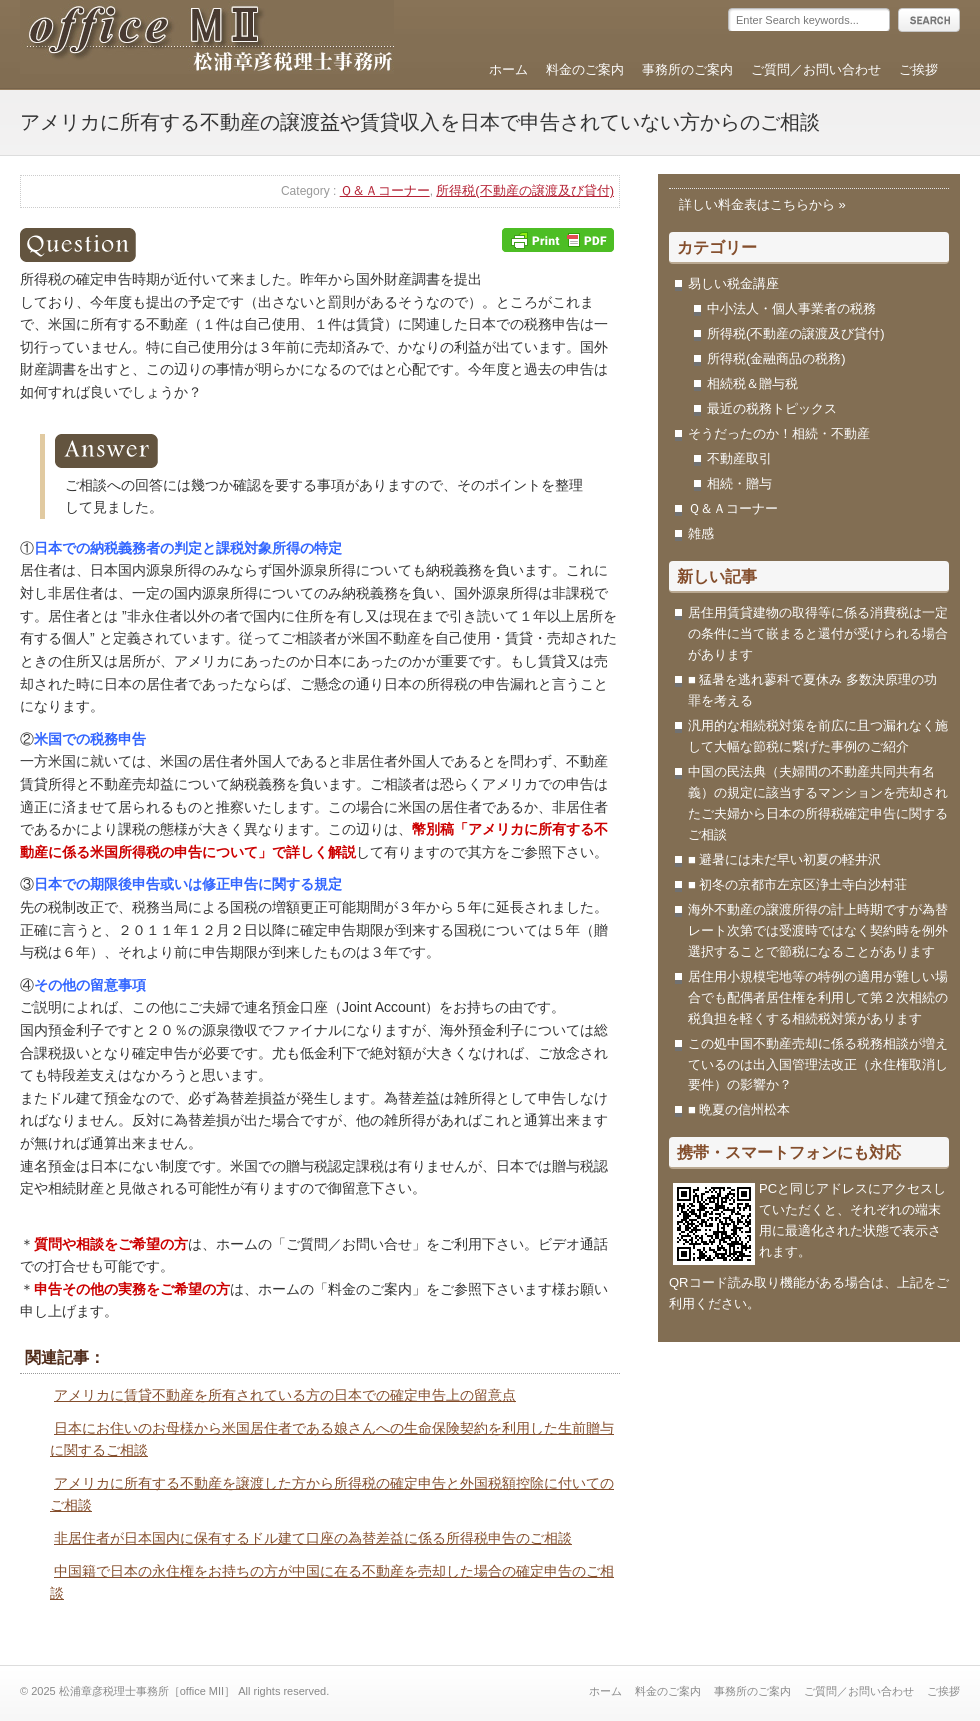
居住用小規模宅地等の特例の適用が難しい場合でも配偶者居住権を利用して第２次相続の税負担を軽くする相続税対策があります (818, 997)
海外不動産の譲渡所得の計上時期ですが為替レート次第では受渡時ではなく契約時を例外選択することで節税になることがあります (818, 930)
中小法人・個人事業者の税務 (791, 308)
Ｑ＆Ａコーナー (385, 190)
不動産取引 (739, 458)
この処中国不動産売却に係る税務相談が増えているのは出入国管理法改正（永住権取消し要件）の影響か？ (818, 1064)
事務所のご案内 (687, 69)
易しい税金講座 (733, 283)
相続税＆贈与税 (752, 383)
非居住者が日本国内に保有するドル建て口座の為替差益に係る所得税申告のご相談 (313, 1538)
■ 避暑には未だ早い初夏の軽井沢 (784, 859)
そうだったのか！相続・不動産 (779, 433)
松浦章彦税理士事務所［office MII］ (207, 39)
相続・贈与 (739, 483)
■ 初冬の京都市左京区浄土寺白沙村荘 (804, 884)
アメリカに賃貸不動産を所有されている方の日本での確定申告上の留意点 (285, 1395)
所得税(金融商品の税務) (776, 358)
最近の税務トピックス (772, 408)
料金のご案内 (585, 69)
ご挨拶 (918, 69)
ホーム (508, 69)
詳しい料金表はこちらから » (762, 204)
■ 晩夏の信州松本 (739, 1109)
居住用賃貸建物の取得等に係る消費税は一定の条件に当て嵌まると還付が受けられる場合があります (818, 633)
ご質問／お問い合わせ (816, 69)
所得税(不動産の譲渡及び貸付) (525, 190)
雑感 (701, 533)
